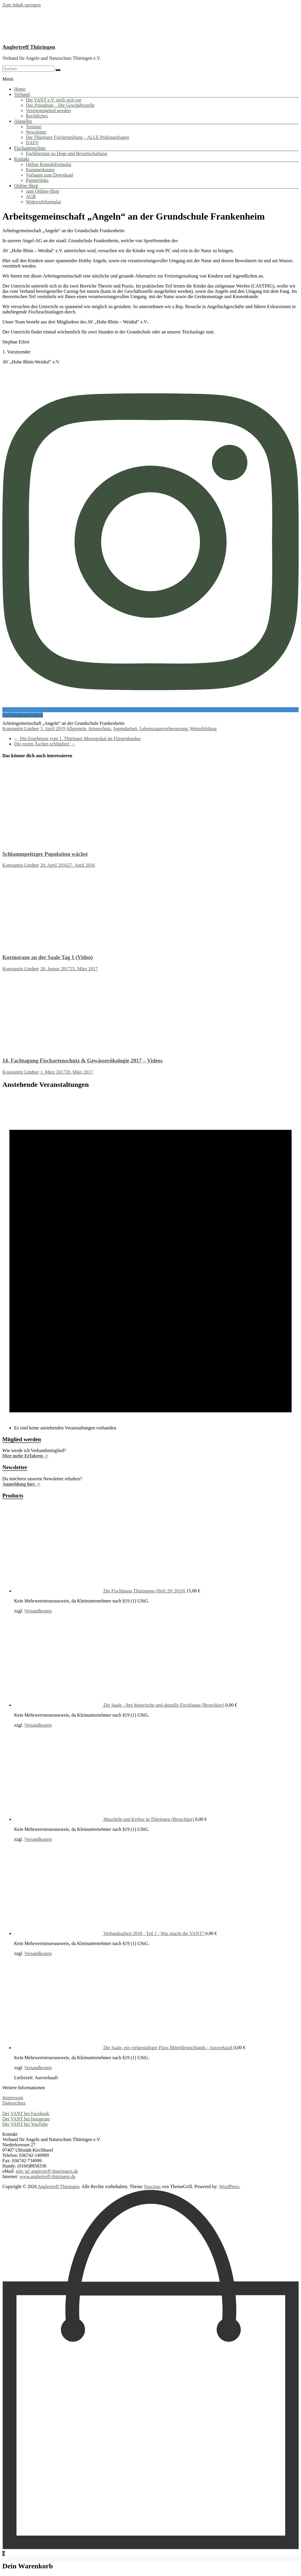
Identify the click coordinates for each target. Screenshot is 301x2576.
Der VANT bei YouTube (25, 2124)
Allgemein (76, 728)
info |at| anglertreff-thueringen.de (47, 2171)
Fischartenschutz (30, 147)
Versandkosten (37, 1610)
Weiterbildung (203, 728)
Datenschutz (14, 2102)
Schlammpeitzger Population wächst (45, 854)
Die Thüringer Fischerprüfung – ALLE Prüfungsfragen (77, 137)
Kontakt (21, 158)
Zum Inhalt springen (21, 4)
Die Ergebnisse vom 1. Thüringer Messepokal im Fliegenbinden (77, 738)
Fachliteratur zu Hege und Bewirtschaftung (66, 153)
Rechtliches (37, 115)
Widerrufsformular (43, 201)
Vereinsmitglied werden (48, 110)
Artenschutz (99, 728)
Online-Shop (26, 185)
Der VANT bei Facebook (25, 2113)
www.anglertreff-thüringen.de (47, 2176)
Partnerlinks (37, 180)
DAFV (32, 142)
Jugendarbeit (125, 728)
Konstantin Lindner (20, 728)
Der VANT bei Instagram (26, 2118)
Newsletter (36, 131)
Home (20, 89)
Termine (33, 126)
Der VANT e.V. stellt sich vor (53, 99)
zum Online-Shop (42, 191)
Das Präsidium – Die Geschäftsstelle (60, 105)
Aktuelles (23, 121)
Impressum (12, 2097)
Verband (22, 94)
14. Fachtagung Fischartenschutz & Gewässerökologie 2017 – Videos (82, 1060)
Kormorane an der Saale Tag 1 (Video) (47, 957)
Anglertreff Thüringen (28, 47)
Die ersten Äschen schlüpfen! (45, 743)
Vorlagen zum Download (49, 174)
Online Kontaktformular (48, 164)
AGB (31, 196)
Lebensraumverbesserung (164, 728)
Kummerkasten (40, 169)
